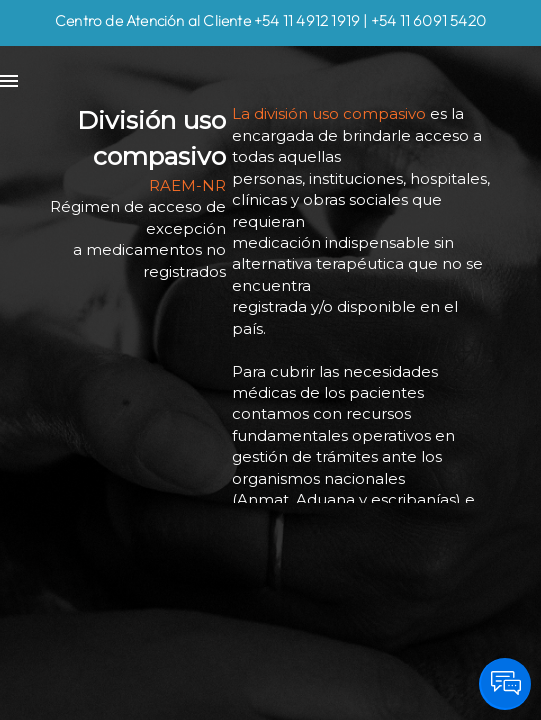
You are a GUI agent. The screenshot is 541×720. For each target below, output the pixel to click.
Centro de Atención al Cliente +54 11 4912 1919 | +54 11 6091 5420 (270, 20)
